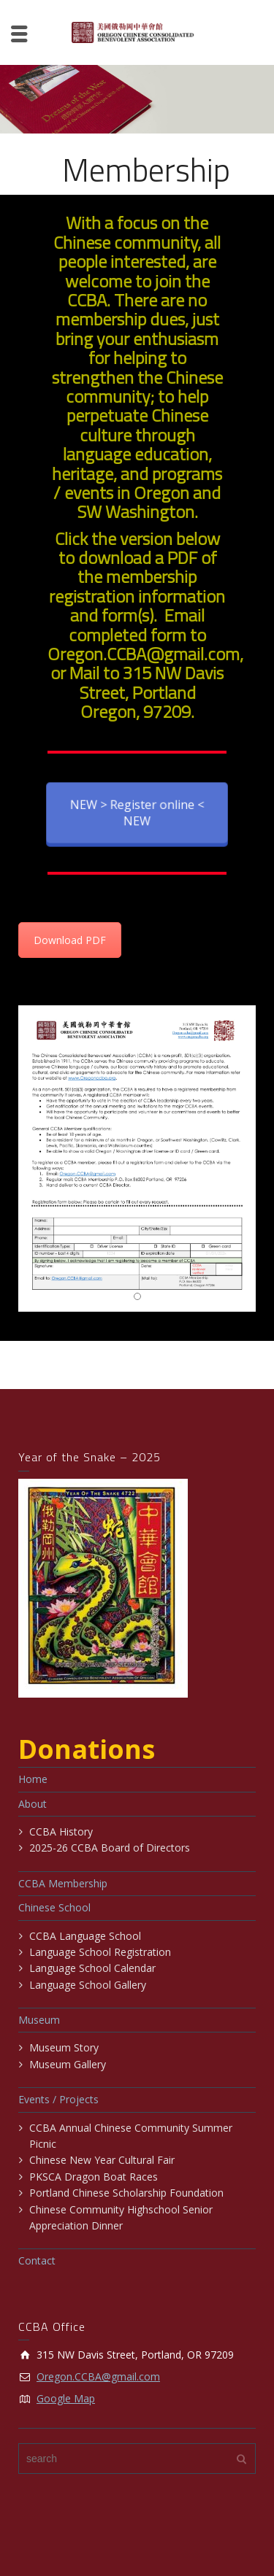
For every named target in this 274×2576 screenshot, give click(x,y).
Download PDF (70, 940)
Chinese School (54, 1907)
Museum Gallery (67, 2064)
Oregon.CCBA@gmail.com (98, 2376)
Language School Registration (100, 1952)
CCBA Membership (62, 1883)
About (32, 1804)
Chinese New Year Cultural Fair (102, 2160)
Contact (37, 2260)
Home (32, 1779)
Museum (39, 2020)
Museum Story (64, 2047)
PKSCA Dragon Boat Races (93, 2177)
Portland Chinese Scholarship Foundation (126, 2193)
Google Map (66, 2398)
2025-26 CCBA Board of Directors (109, 1847)
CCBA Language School (85, 1936)
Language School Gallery (87, 1985)
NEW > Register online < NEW (137, 812)
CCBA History (61, 1831)
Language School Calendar (92, 1968)
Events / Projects (58, 2099)
